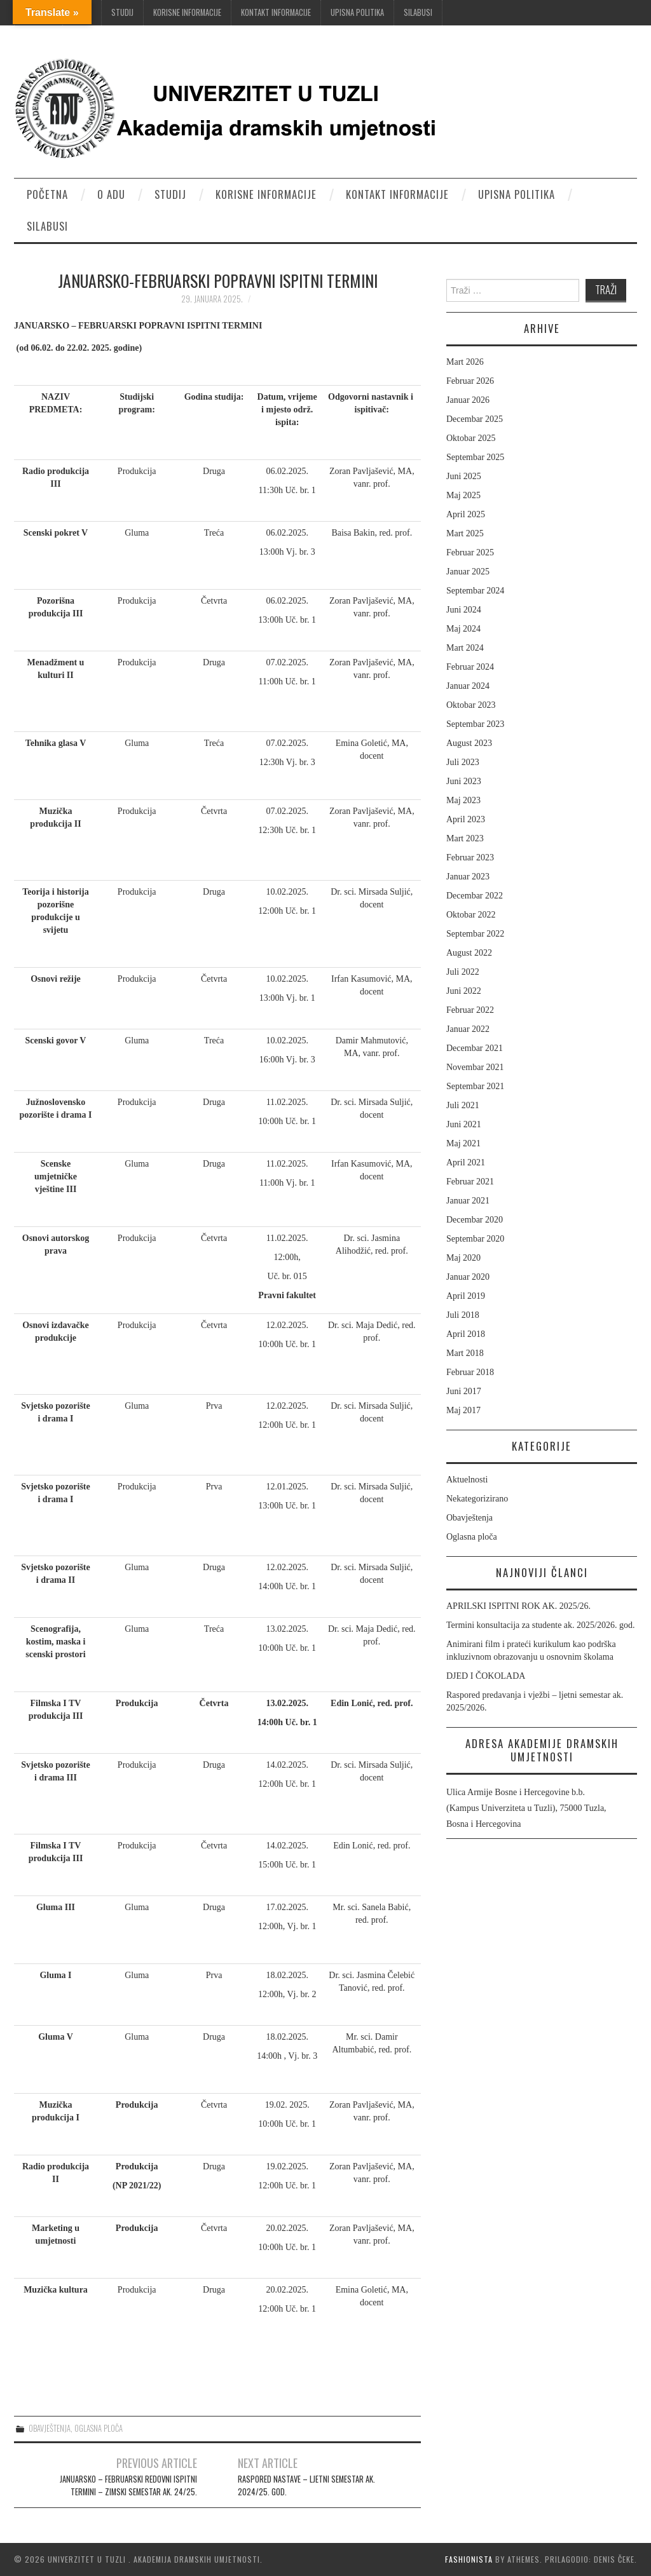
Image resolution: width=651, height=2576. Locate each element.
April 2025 (465, 514)
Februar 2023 (470, 857)
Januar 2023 (468, 876)
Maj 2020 (463, 1258)
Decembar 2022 (474, 895)
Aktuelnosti (467, 1479)
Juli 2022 (462, 972)
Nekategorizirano (477, 1498)
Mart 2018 (465, 1353)
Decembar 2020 (474, 1219)
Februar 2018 (470, 1372)
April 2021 (465, 1162)
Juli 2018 (462, 1315)
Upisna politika (357, 12)
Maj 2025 (463, 495)
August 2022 (469, 953)
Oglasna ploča (98, 2428)
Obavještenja (50, 2428)
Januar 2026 (468, 400)
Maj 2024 (463, 629)
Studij (122, 12)
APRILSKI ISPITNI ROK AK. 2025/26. (518, 1606)
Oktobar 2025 (470, 438)
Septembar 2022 (475, 934)
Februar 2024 (470, 667)
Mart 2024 (465, 648)
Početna (47, 194)
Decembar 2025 (474, 419)
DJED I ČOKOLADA (485, 1676)
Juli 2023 (462, 762)
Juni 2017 (463, 1391)
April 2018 (465, 1334)
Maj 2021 (463, 1143)
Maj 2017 (463, 1410)
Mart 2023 (465, 838)
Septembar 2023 (475, 724)
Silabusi (418, 12)
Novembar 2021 (475, 1067)
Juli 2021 (462, 1105)
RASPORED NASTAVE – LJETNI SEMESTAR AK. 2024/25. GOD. (306, 2485)
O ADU (111, 194)
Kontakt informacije (276, 12)
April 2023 (465, 819)
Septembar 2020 (475, 1239)
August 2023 (469, 743)
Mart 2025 (465, 533)
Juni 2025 (463, 476)
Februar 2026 (470, 381)
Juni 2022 (463, 991)
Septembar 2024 (475, 590)
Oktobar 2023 (470, 705)
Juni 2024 (463, 609)
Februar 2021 (470, 1181)
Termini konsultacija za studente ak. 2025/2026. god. (540, 1625)
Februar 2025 (470, 552)
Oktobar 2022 (470, 914)
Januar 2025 (468, 571)
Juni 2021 (463, 1124)
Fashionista (469, 2559)
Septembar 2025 (475, 457)
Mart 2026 (465, 362)
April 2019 (465, 1296)
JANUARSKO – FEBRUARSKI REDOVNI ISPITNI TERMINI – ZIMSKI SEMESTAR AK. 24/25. (128, 2485)
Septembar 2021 (475, 1086)
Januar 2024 (468, 686)
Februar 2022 (470, 1010)
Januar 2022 (468, 1029)
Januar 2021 (468, 1200)
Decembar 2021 (474, 1048)
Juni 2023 (463, 781)
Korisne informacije (187, 12)
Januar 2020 (468, 1277)
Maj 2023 (463, 800)
